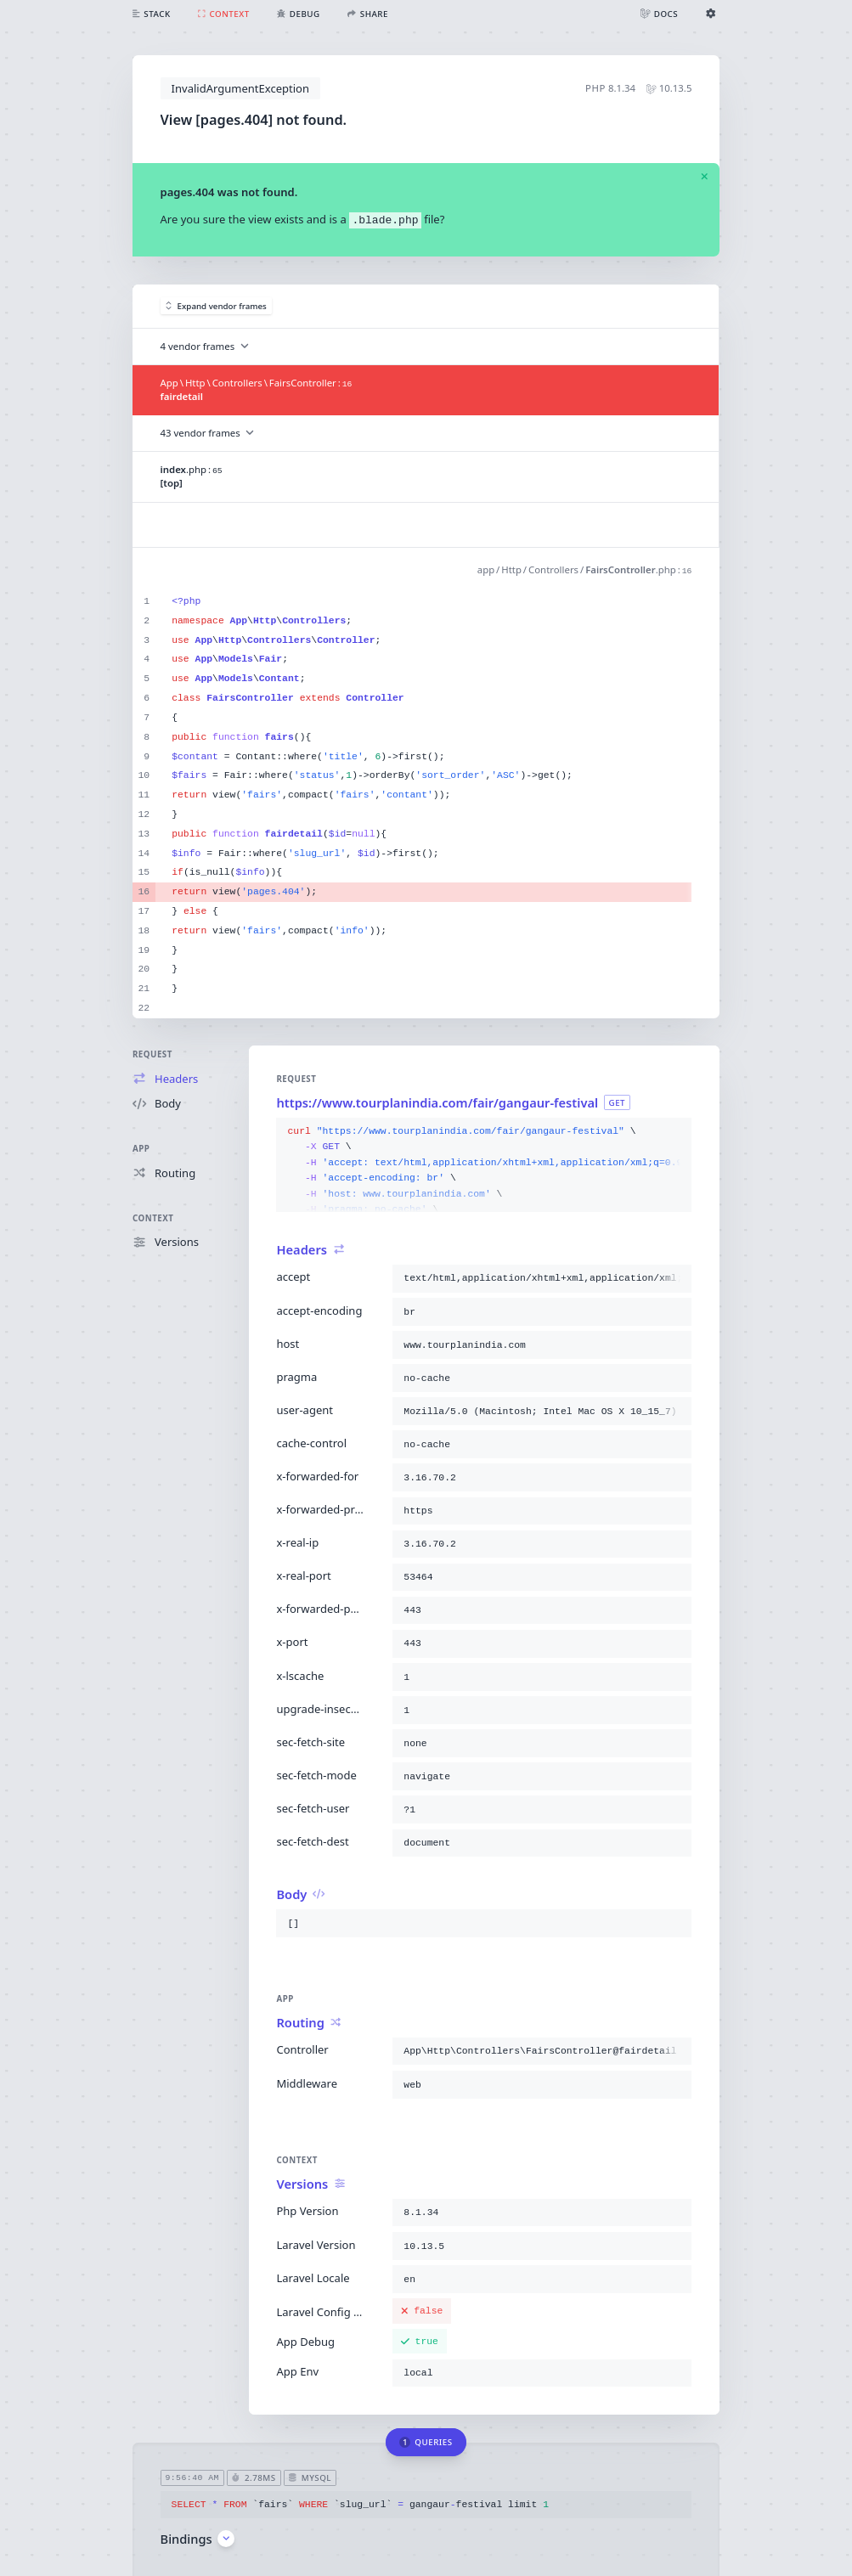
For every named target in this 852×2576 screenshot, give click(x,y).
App (141, 1148)
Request (152, 1054)
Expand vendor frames (216, 306)
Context (153, 1218)
